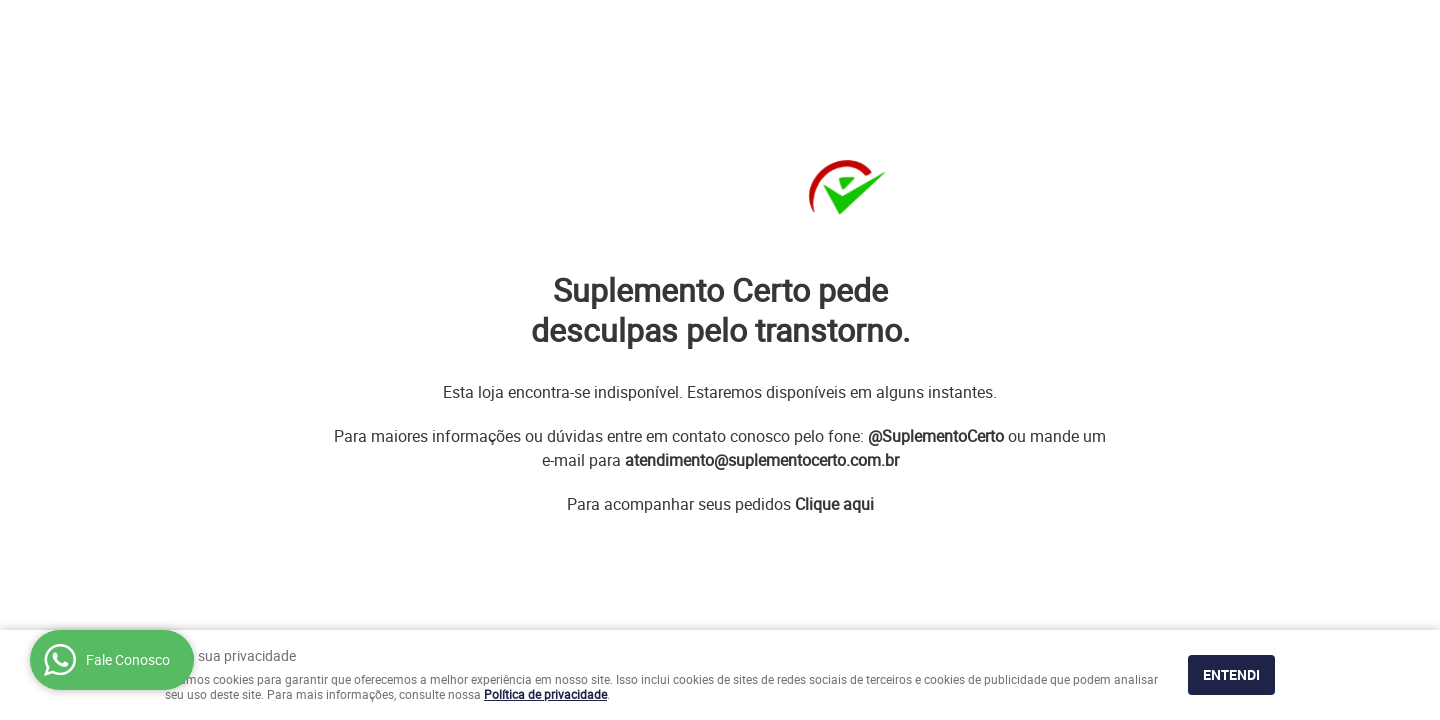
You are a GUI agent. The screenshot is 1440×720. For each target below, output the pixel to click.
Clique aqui (834, 504)
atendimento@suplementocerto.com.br (762, 460)
